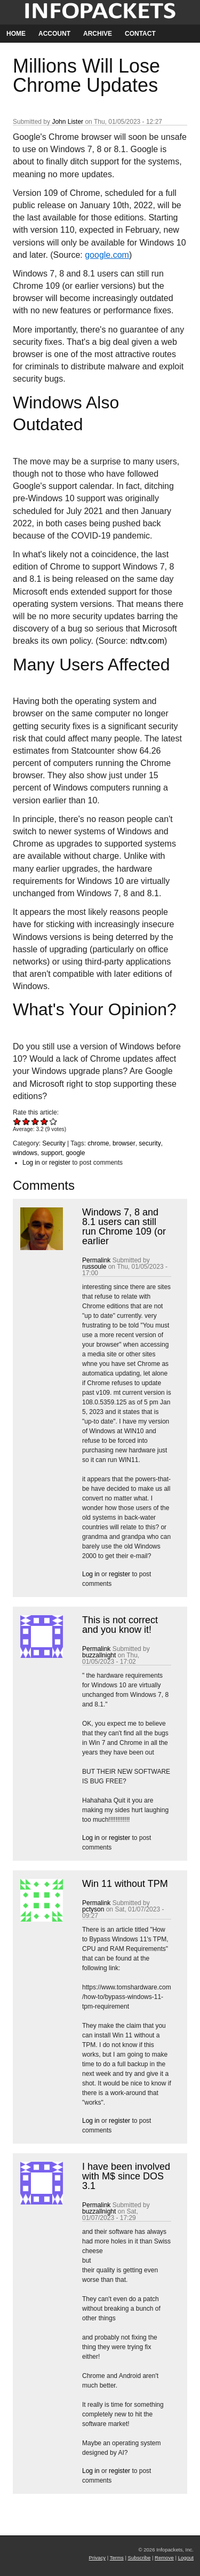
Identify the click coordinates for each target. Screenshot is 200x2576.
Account (54, 33)
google (75, 1153)
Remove (164, 2558)
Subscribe (139, 2558)
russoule (94, 1266)
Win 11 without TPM (125, 1883)
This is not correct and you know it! (120, 1625)
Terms (117, 2558)
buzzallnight (99, 1655)
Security (53, 1143)
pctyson (93, 1909)
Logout (186, 2558)
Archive (97, 33)
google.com (107, 254)
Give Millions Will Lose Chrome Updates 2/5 (26, 1121)
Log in (31, 1162)
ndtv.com (147, 640)
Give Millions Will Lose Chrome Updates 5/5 (53, 1121)
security (150, 1143)
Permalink (96, 1260)
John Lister (67, 121)
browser (124, 1143)
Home (16, 33)
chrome (98, 1143)
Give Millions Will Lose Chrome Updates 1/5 (17, 1121)
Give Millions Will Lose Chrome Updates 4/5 (44, 1121)
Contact (140, 33)
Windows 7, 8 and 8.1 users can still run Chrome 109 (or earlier (124, 1226)
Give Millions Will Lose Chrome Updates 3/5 (35, 1121)
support (51, 1153)
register (59, 1162)
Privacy (97, 2558)
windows (25, 1153)
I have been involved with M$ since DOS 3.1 (126, 2176)
